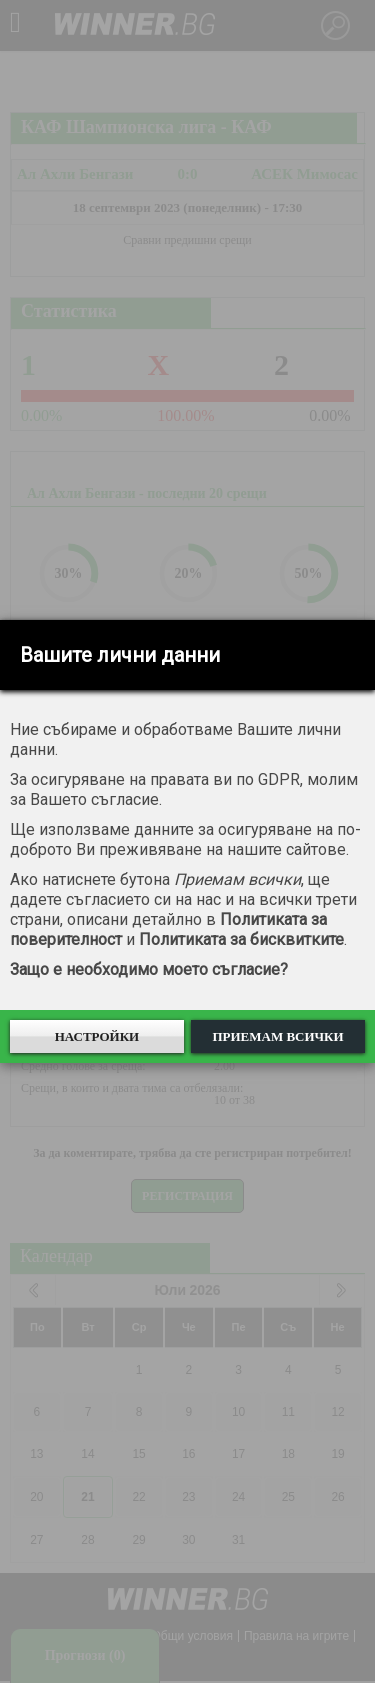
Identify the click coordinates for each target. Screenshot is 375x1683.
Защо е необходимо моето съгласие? (149, 969)
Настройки (97, 1036)
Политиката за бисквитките (241, 939)
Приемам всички (277, 1036)
